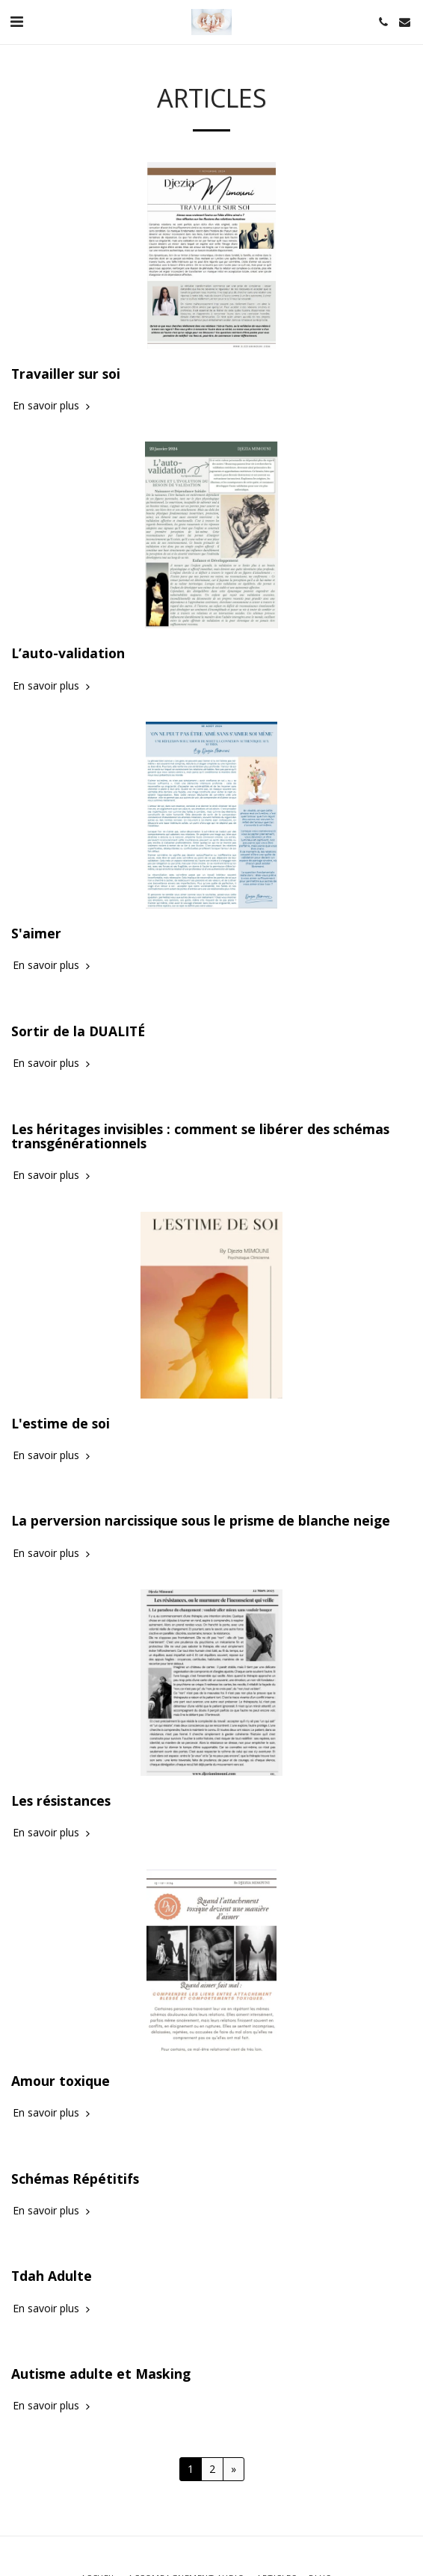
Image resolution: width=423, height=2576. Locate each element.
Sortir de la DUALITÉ (78, 1031)
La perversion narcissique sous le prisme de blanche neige (200, 1520)
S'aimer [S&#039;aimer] (36, 933)
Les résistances (61, 1800)
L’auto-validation (68, 653)
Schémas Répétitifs (75, 2179)
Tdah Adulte (51, 2276)
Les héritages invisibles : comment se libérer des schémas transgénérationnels (200, 1136)
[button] (16, 21)
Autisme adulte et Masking (101, 2374)
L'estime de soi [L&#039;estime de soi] (60, 1423)
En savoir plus (53, 405)
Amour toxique (60, 2081)
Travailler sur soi (65, 374)
